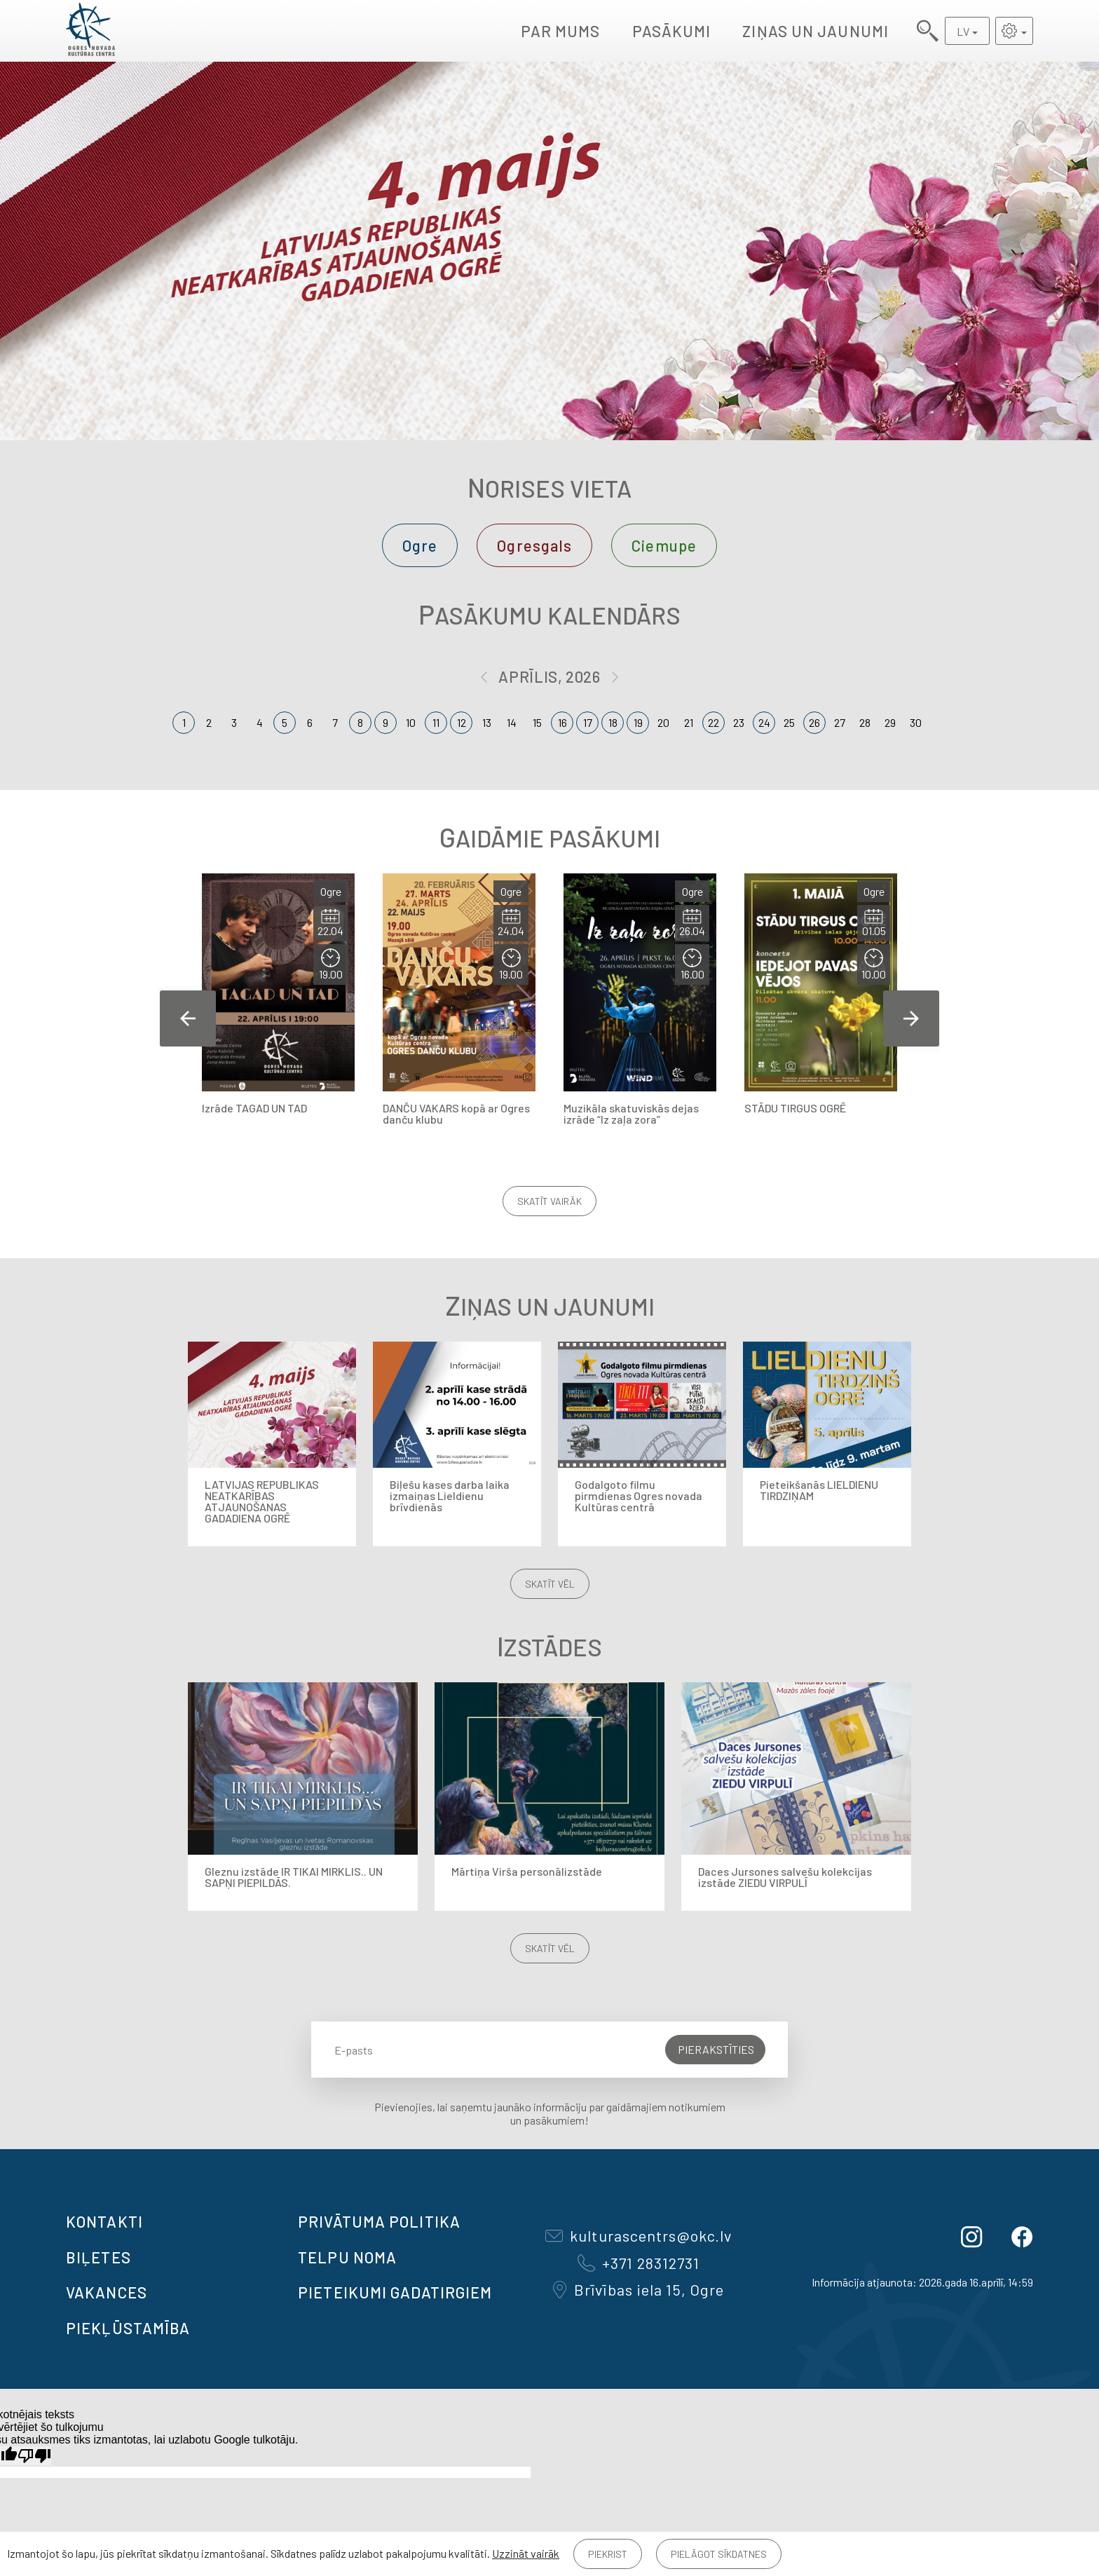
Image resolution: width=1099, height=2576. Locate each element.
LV (963, 31)
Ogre (419, 545)
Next (911, 1018)
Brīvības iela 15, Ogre (638, 2289)
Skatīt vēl (550, 1584)
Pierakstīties (716, 2049)
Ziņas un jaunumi (815, 31)
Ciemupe (664, 545)
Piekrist (607, 2554)
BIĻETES (98, 2257)
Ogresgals (534, 545)
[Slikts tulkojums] (34, 2455)
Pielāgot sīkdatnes (719, 2554)
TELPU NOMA (347, 2257)
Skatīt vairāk (549, 1201)
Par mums (561, 31)
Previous (188, 1018)
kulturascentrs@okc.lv (638, 2235)
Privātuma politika (379, 2221)
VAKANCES (106, 2292)
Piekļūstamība (128, 2328)
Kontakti (104, 2221)
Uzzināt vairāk (525, 2553)
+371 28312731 (638, 2263)
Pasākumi (671, 31)
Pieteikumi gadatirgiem (395, 2292)
